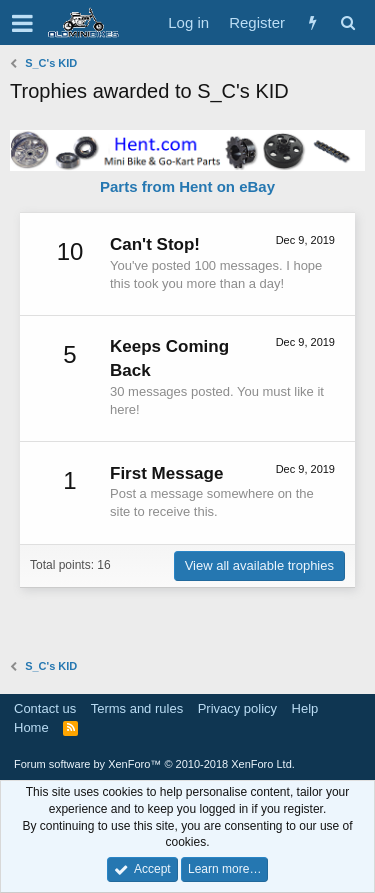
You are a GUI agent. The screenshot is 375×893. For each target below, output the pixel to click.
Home (31, 727)
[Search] (347, 22)
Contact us (45, 708)
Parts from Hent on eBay (187, 186)
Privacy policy (237, 708)
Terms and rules (137, 708)
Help (305, 708)
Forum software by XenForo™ (154, 764)
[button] (22, 23)
